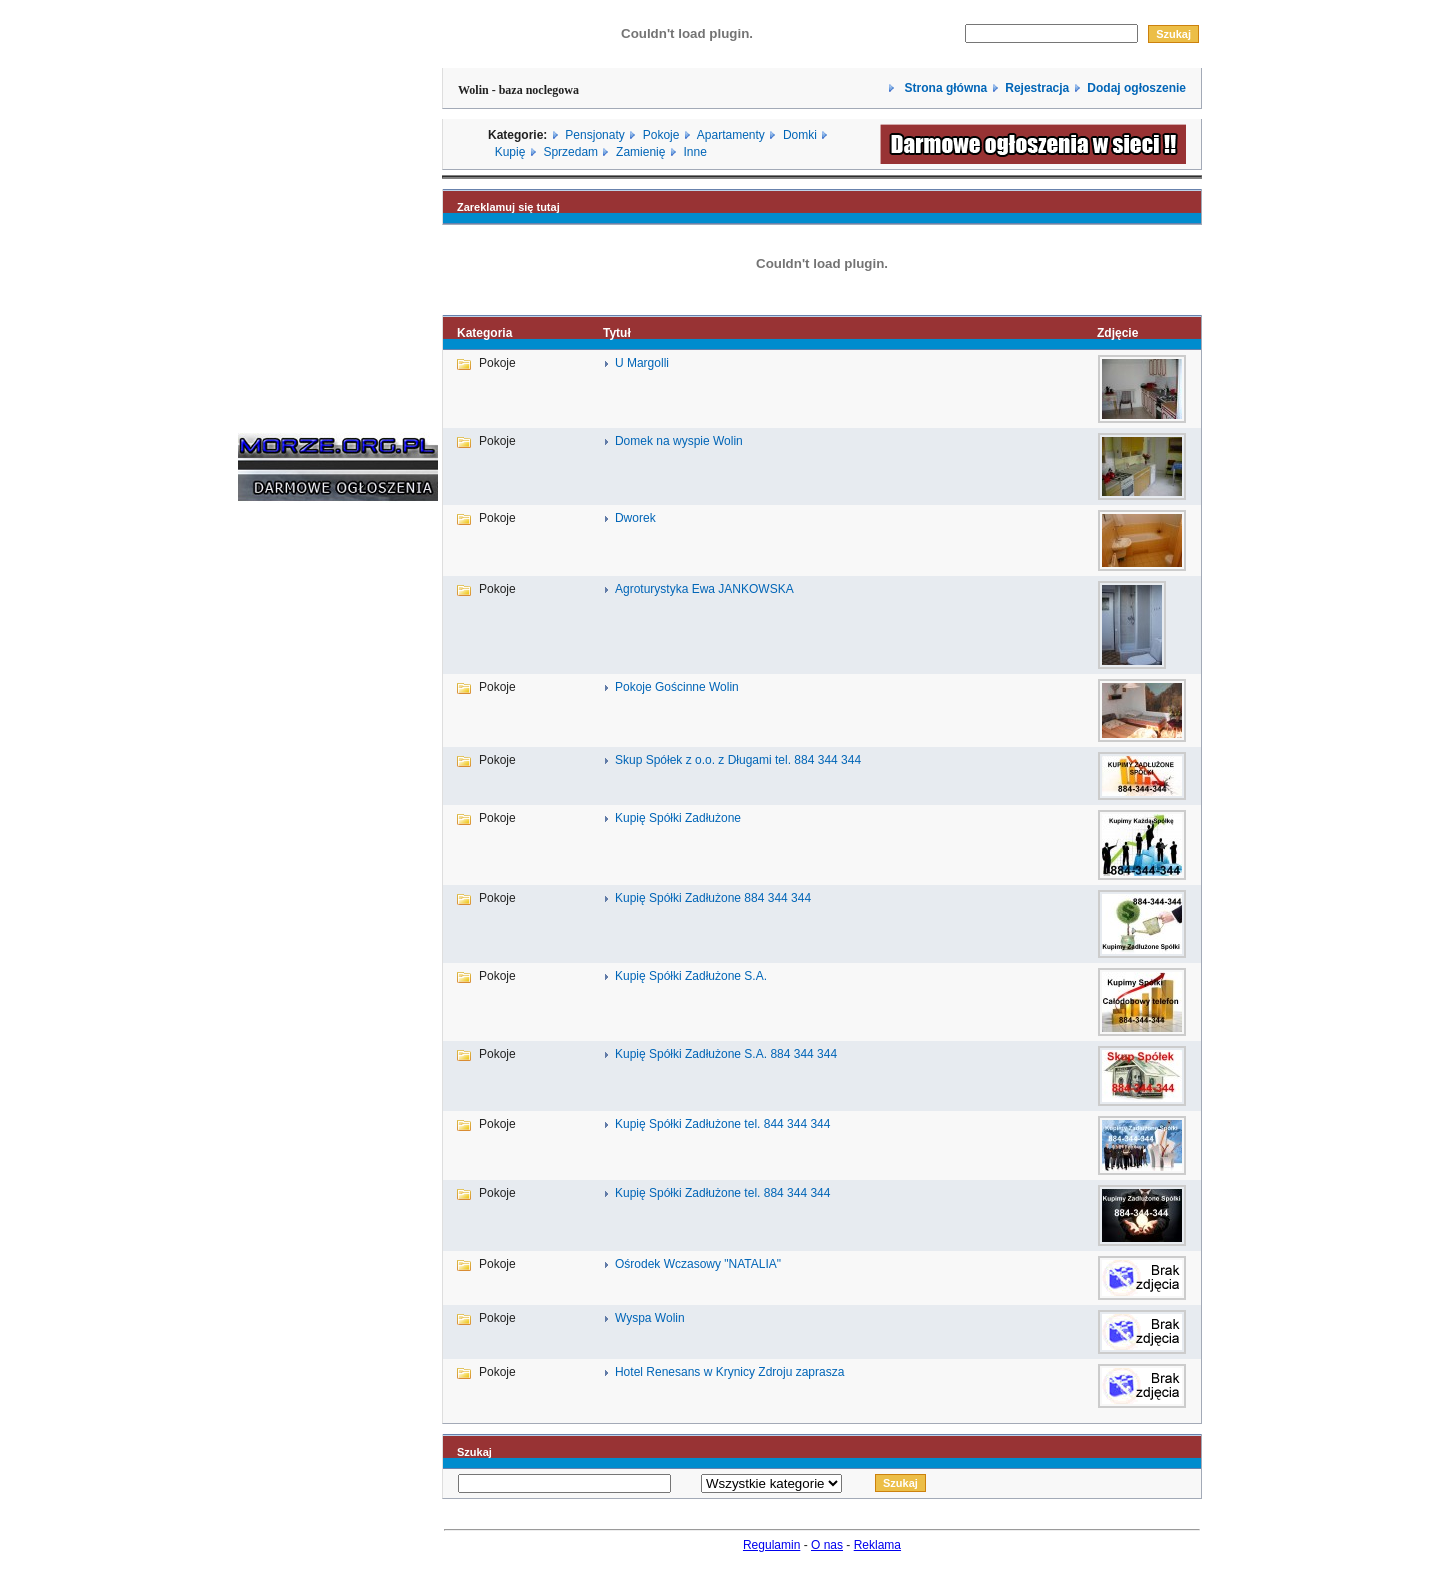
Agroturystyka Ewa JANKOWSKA (704, 589)
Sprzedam (570, 152)
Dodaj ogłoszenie (1136, 88)
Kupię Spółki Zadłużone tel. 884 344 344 (723, 1193)
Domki (800, 135)
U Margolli (642, 363)
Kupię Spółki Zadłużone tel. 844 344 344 (723, 1124)
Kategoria (484, 333)
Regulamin (771, 1545)
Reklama (877, 1545)
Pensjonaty (594, 135)
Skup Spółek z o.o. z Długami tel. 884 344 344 (738, 760)
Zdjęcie (1117, 333)
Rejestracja (1037, 88)
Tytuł (617, 333)
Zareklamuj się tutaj (508, 207)
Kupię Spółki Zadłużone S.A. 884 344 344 (726, 1054)
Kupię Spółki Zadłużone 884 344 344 (713, 898)
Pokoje (661, 135)
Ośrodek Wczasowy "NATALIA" (698, 1264)
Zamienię (640, 152)
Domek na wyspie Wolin (679, 441)
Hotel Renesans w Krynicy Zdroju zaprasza (729, 1372)
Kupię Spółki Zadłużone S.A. (691, 976)
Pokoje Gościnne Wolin (677, 687)
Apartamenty (731, 135)
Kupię (510, 152)
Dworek (635, 518)
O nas (827, 1545)
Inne (694, 152)
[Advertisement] (298, 820)
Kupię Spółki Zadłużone (678, 818)
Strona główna (944, 88)
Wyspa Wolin (650, 1318)
